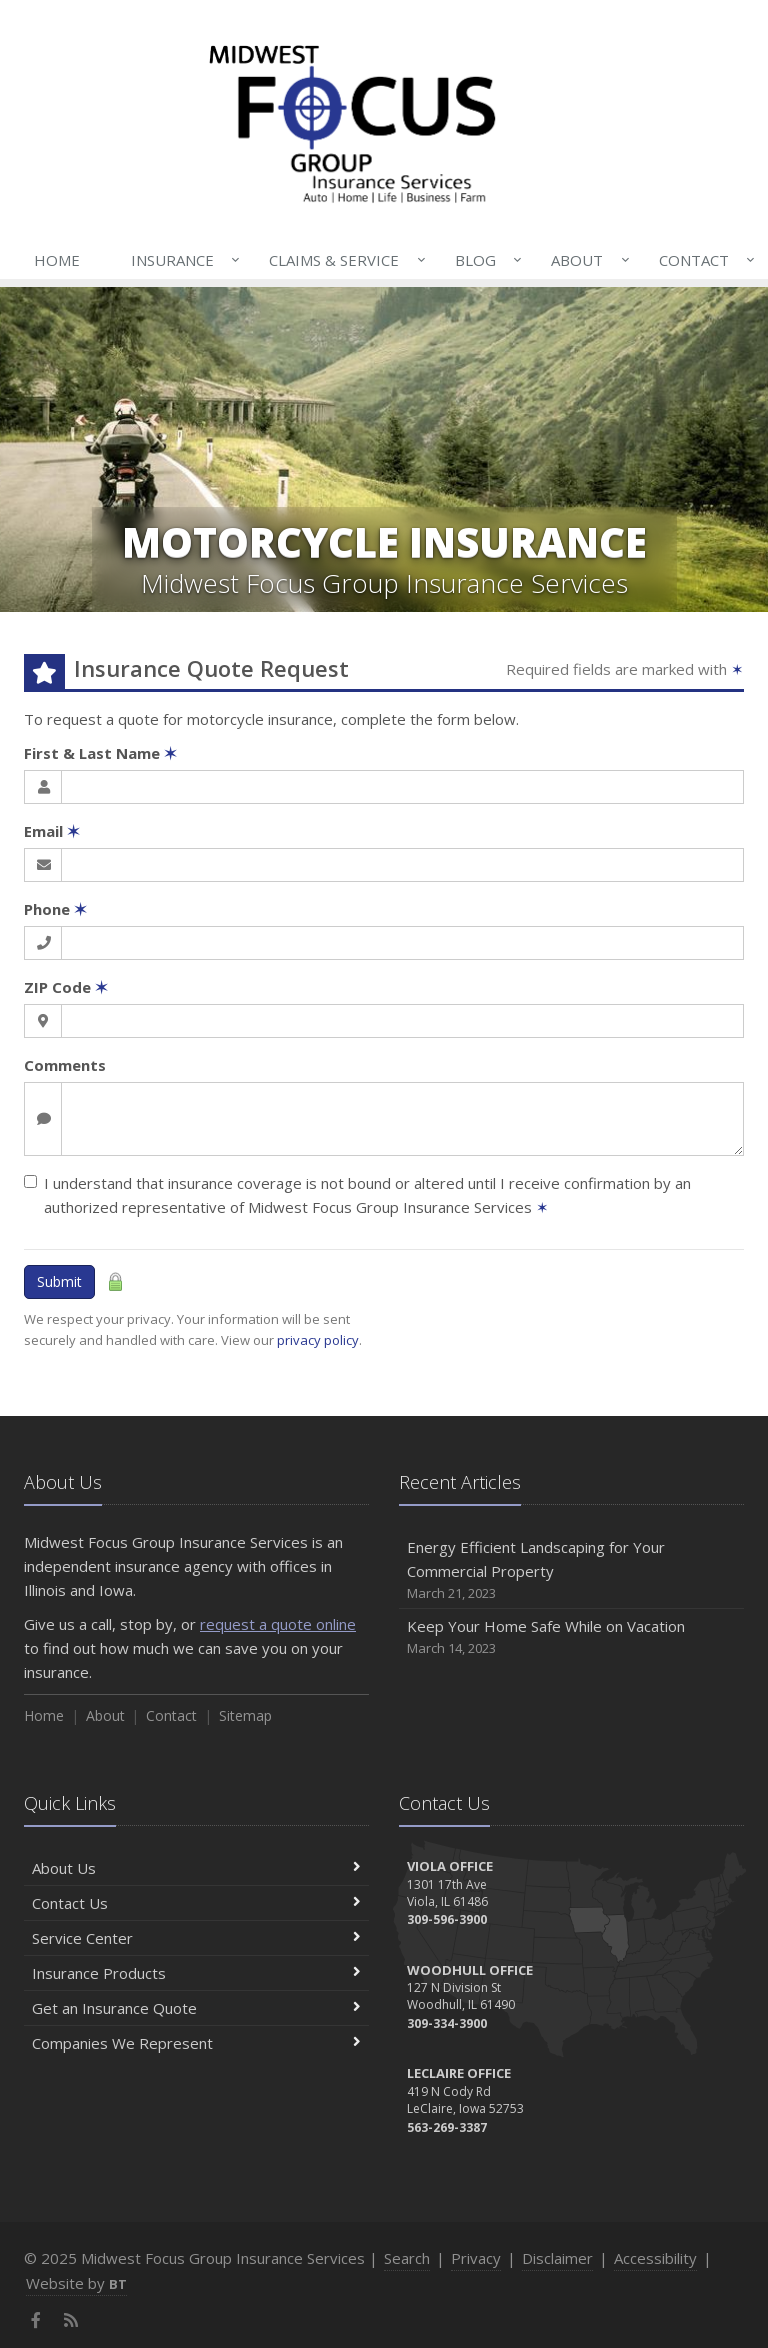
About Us (196, 1868)
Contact (703, 260)
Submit (59, 1281)
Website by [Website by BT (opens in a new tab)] (76, 2283)
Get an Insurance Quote (196, 2008)
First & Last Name (100, 753)
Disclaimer (557, 2258)
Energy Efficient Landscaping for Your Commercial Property (571, 1570)
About (586, 260)
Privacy (476, 2258)
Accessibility (655, 2258)
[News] (71, 2320)
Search (407, 2258)
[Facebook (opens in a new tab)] (36, 2320)
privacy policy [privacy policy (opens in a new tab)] (318, 1340)
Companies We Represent (196, 2043)
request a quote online (278, 1624)
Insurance (181, 260)
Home (57, 260)
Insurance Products (196, 1973)
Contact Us (196, 1903)
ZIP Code (66, 987)
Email (52, 831)
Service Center (196, 1938)
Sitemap (245, 1715)
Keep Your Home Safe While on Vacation (571, 1637)
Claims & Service (343, 260)
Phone (55, 909)
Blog (484, 260)
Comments (65, 1065)
